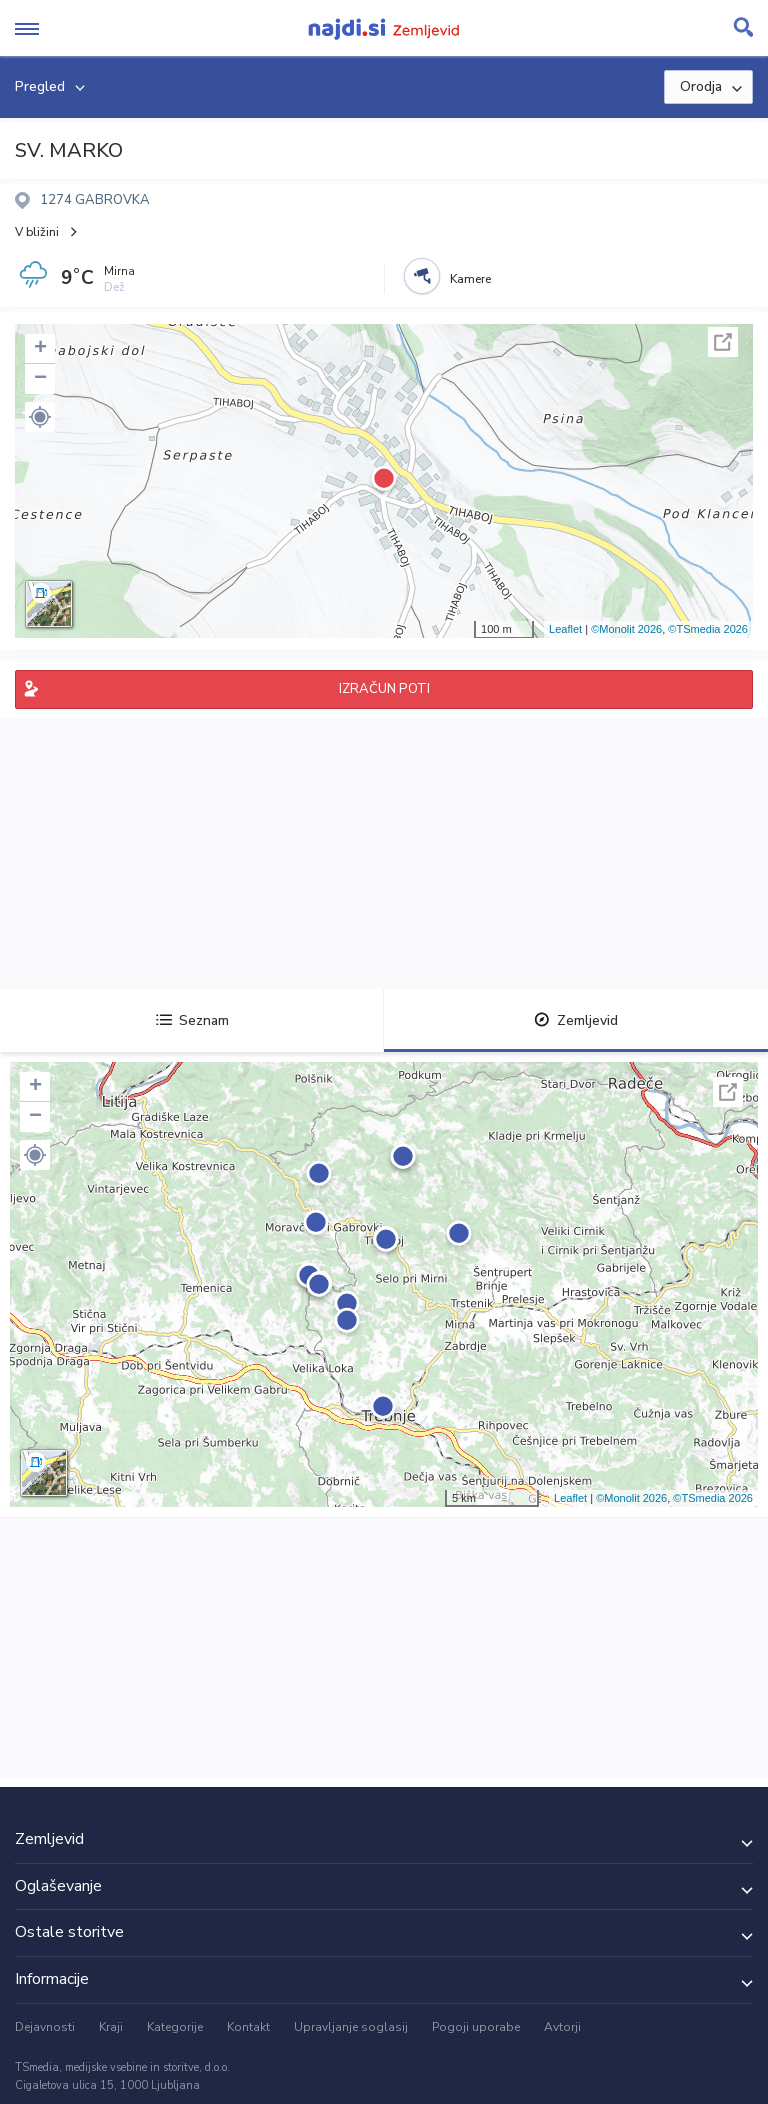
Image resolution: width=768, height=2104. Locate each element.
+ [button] (40, 349)
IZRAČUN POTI (384, 689)
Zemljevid (576, 1020)
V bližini (37, 232)
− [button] (40, 379)
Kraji (111, 2027)
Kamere (470, 279)
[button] (40, 417)
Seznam (192, 1020)
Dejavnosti (45, 2027)
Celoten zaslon (723, 342)
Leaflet (565, 629)
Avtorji (562, 2027)
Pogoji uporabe (476, 2027)
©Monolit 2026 (626, 629)
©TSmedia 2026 (708, 629)
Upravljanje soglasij (351, 2027)
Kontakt (248, 2027)
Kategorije (175, 2027)
